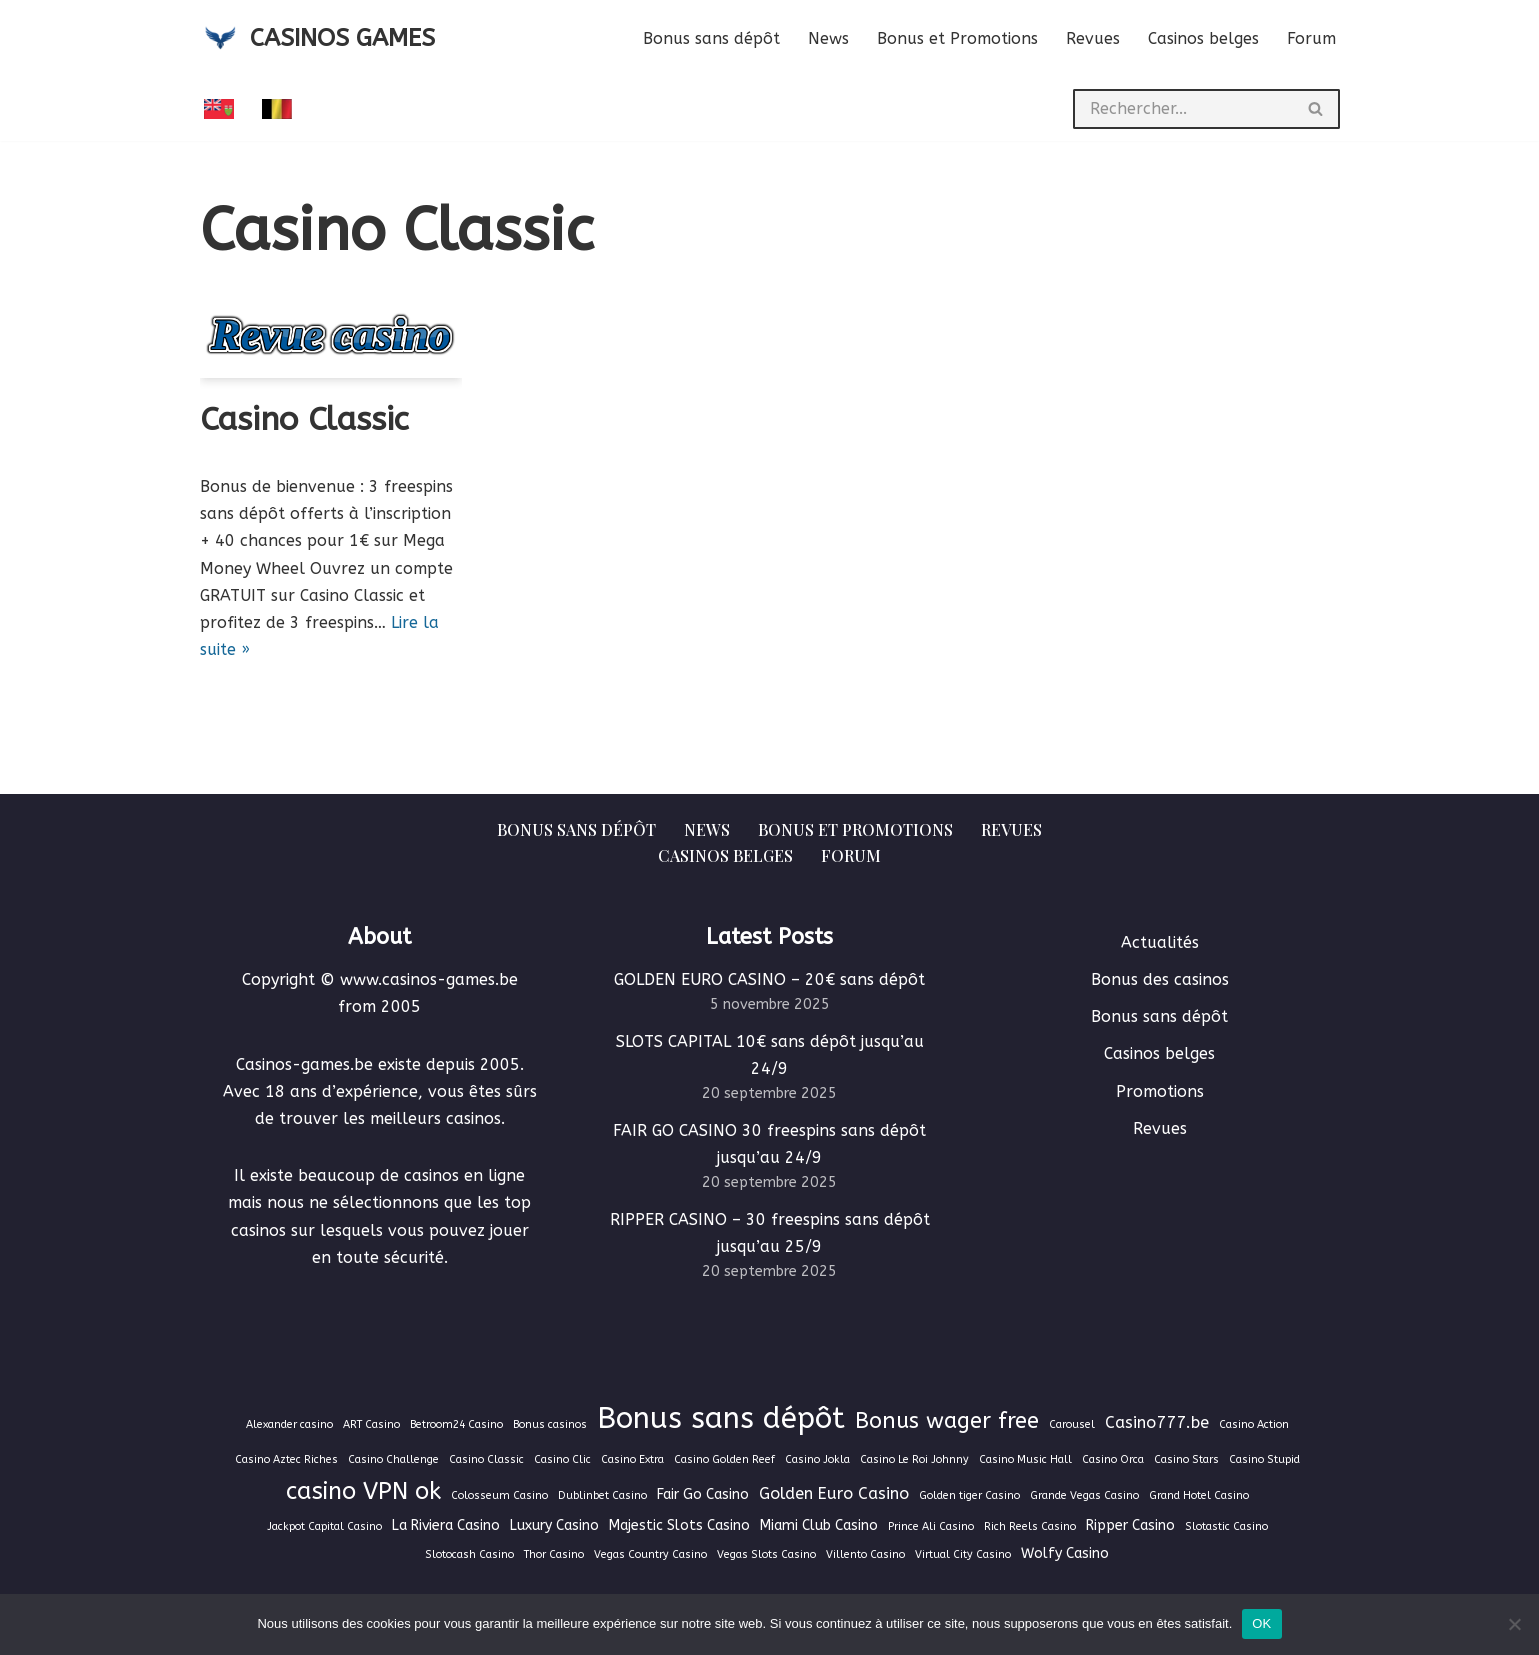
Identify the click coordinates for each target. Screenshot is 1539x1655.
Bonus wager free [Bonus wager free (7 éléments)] (947, 1421)
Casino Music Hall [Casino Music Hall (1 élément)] (1025, 1459)
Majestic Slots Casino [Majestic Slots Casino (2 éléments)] (679, 1525)
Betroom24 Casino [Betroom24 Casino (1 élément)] (456, 1424)
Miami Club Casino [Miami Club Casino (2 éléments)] (819, 1525)
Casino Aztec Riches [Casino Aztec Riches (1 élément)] (286, 1459)
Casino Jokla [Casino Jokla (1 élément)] (817, 1459)
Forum (1311, 38)
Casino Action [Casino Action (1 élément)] (1254, 1424)
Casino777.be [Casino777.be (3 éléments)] (1157, 1422)
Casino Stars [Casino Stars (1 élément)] (1186, 1459)
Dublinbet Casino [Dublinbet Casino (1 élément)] (602, 1495)
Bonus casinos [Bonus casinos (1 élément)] (550, 1424)
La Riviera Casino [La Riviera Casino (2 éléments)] (446, 1525)
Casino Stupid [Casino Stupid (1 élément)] (1264, 1459)
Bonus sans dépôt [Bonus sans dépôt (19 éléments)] (721, 1418)
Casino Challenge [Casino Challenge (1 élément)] (393, 1459)
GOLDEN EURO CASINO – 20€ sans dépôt (769, 979)
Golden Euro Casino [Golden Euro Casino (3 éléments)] (834, 1493)
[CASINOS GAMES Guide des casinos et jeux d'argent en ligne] (317, 38)
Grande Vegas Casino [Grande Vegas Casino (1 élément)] (1084, 1495)
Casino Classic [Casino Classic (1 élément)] (486, 1459)
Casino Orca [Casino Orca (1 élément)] (1113, 1459)
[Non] (1514, 1624)
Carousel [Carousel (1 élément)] (1072, 1424)
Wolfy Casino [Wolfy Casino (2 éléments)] (1065, 1553)
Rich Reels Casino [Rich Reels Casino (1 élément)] (1030, 1526)
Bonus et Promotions (957, 38)
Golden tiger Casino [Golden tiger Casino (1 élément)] (969, 1495)
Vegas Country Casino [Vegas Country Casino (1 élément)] (650, 1554)
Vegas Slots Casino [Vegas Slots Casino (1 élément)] (766, 1554)
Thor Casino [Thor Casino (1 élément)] (554, 1554)
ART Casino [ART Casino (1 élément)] (371, 1424)
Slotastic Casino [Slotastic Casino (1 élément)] (1226, 1526)
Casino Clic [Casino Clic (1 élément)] (562, 1459)
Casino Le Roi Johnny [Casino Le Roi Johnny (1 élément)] (914, 1459)
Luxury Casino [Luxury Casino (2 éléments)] (554, 1525)
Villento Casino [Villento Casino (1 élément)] (865, 1554)
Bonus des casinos (1160, 979)
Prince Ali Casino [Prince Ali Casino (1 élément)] (931, 1526)
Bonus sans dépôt (711, 38)
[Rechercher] (1183, 109)
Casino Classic (304, 419)
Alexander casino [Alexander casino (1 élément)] (289, 1424)
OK (1261, 1623)
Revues (1093, 38)
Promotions (1160, 1091)
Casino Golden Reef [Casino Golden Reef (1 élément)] (724, 1459)
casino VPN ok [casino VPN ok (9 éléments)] (363, 1491)
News (828, 38)
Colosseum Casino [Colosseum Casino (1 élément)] (499, 1495)
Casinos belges (1203, 38)
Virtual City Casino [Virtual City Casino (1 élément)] (963, 1554)
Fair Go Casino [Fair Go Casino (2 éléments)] (703, 1494)
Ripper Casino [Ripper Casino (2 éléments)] (1130, 1525)
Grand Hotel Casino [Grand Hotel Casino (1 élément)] (1199, 1495)
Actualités (1160, 942)
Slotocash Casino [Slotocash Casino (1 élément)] (469, 1554)
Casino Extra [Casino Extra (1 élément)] (632, 1459)
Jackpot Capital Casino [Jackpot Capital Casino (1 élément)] (324, 1526)
